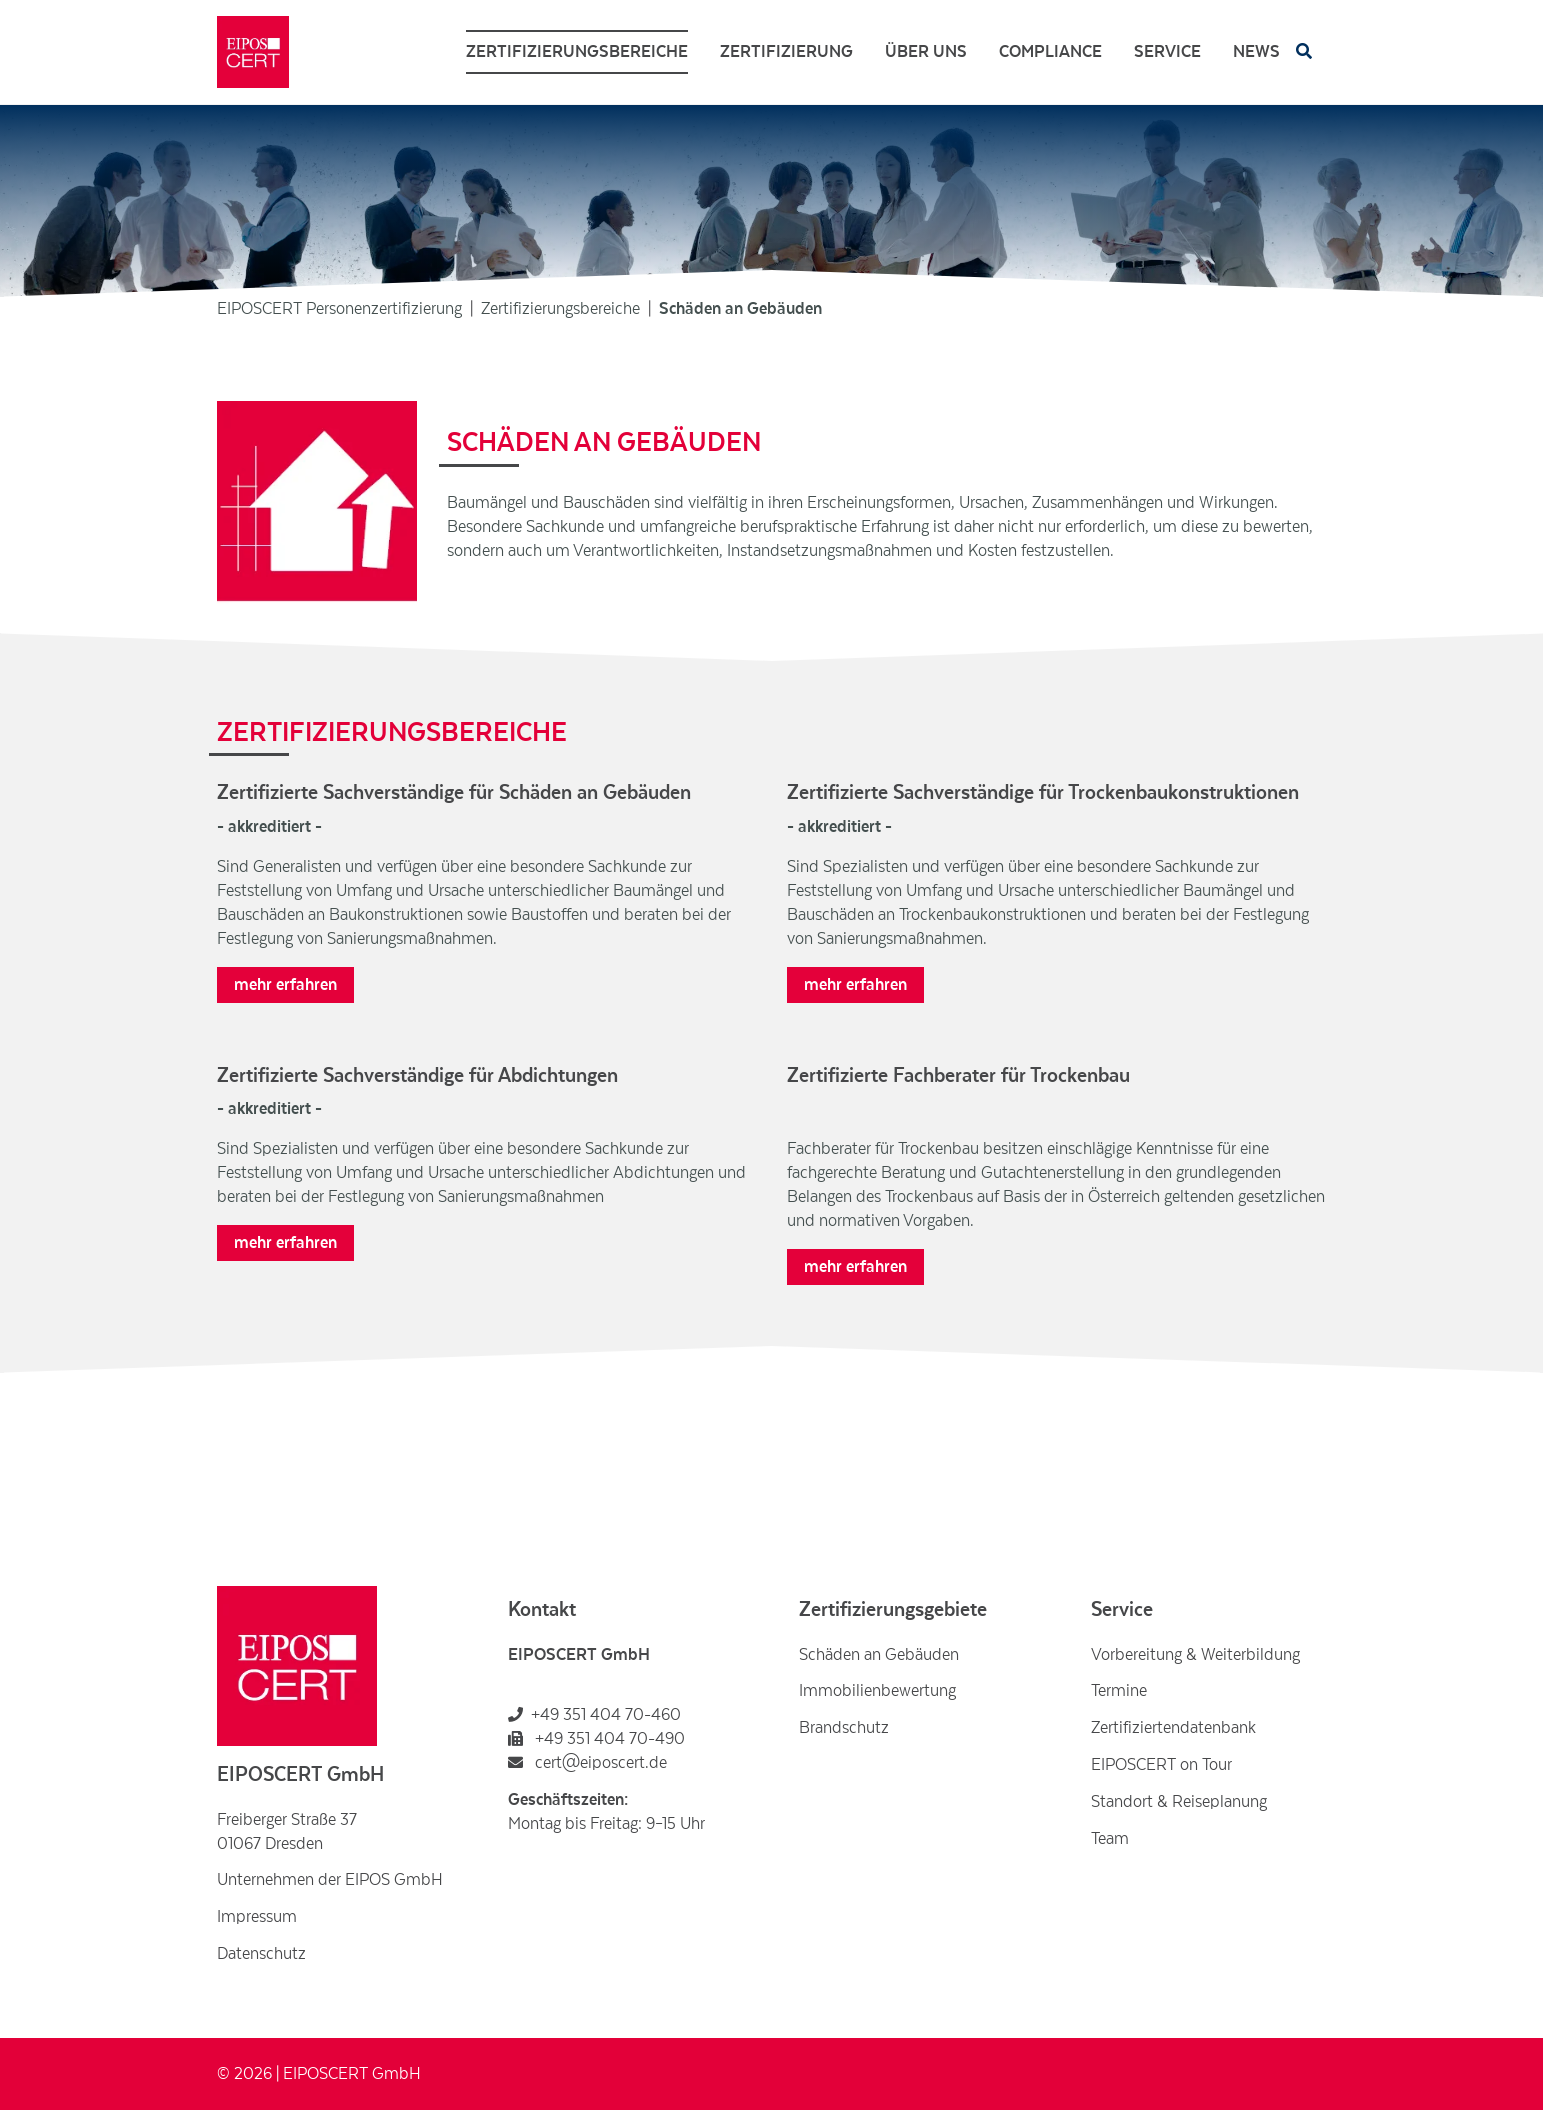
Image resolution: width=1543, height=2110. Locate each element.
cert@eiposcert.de (587, 1763)
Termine (1119, 1691)
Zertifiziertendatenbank (1173, 1728)
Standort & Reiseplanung (1179, 1802)
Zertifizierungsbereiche (577, 52)
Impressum (257, 1917)
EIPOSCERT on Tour (1161, 1765)
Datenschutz (261, 1954)
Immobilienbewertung (877, 1691)
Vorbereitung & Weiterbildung (1195, 1655)
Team (1110, 1839)
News (1256, 52)
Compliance (1050, 52)
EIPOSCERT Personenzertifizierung (339, 309)
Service (1167, 52)
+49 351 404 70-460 (606, 1715)
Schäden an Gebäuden (879, 1655)
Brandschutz (844, 1728)
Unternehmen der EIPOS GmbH (330, 1880)
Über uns (926, 52)
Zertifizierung (786, 52)
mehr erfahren (285, 985)
